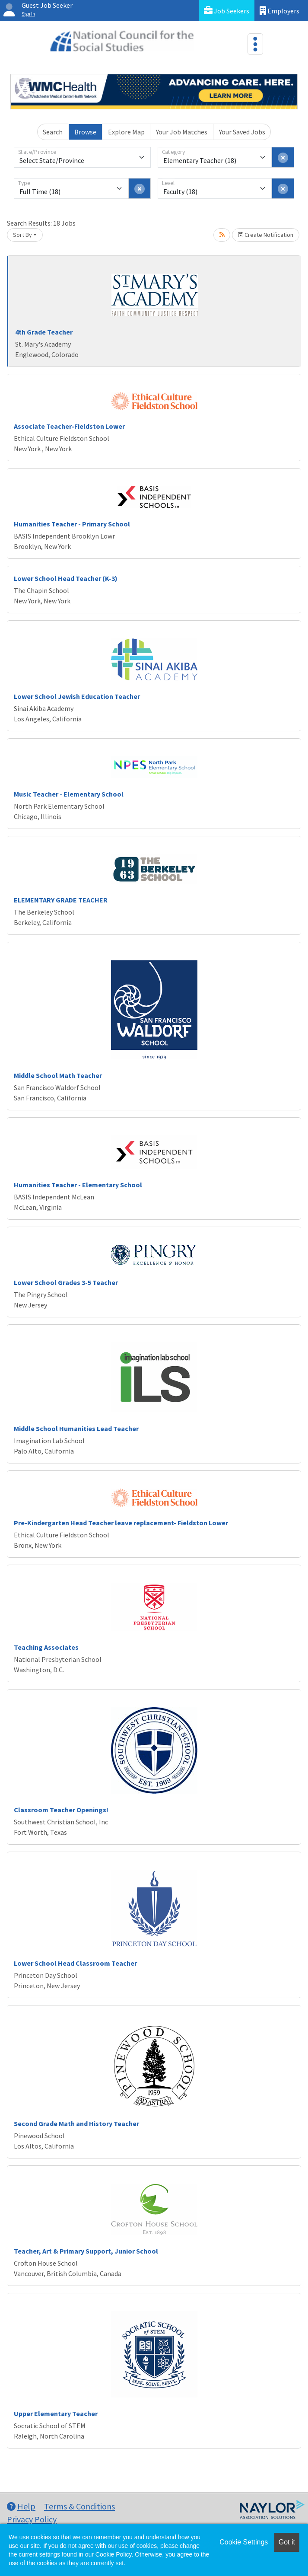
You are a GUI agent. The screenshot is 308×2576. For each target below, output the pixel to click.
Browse (85, 132)
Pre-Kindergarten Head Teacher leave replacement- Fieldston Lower (121, 1522)
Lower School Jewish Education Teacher (77, 696)
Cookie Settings (243, 2542)
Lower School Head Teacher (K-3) (65, 578)
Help (21, 2506)
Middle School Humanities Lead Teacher (76, 1428)
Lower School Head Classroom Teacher (75, 1963)
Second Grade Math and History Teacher (76, 2123)
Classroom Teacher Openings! (61, 1809)
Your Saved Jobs (242, 132)
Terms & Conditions (79, 2506)
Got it (287, 2542)
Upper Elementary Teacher (56, 2413)
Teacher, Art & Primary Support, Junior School (86, 2251)
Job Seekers (226, 10)
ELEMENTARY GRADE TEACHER (61, 900)
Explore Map (126, 132)
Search (53, 132)
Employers (279, 10)
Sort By (22, 235)
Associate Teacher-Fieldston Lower (69, 426)
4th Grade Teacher (44, 332)
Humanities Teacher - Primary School (72, 524)
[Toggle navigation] (255, 44)
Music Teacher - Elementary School (69, 794)
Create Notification (265, 235)
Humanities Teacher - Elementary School (78, 1184)
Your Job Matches (181, 132)
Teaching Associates (46, 1647)
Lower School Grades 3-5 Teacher (66, 1282)
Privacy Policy (32, 2519)
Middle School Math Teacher (58, 1075)
